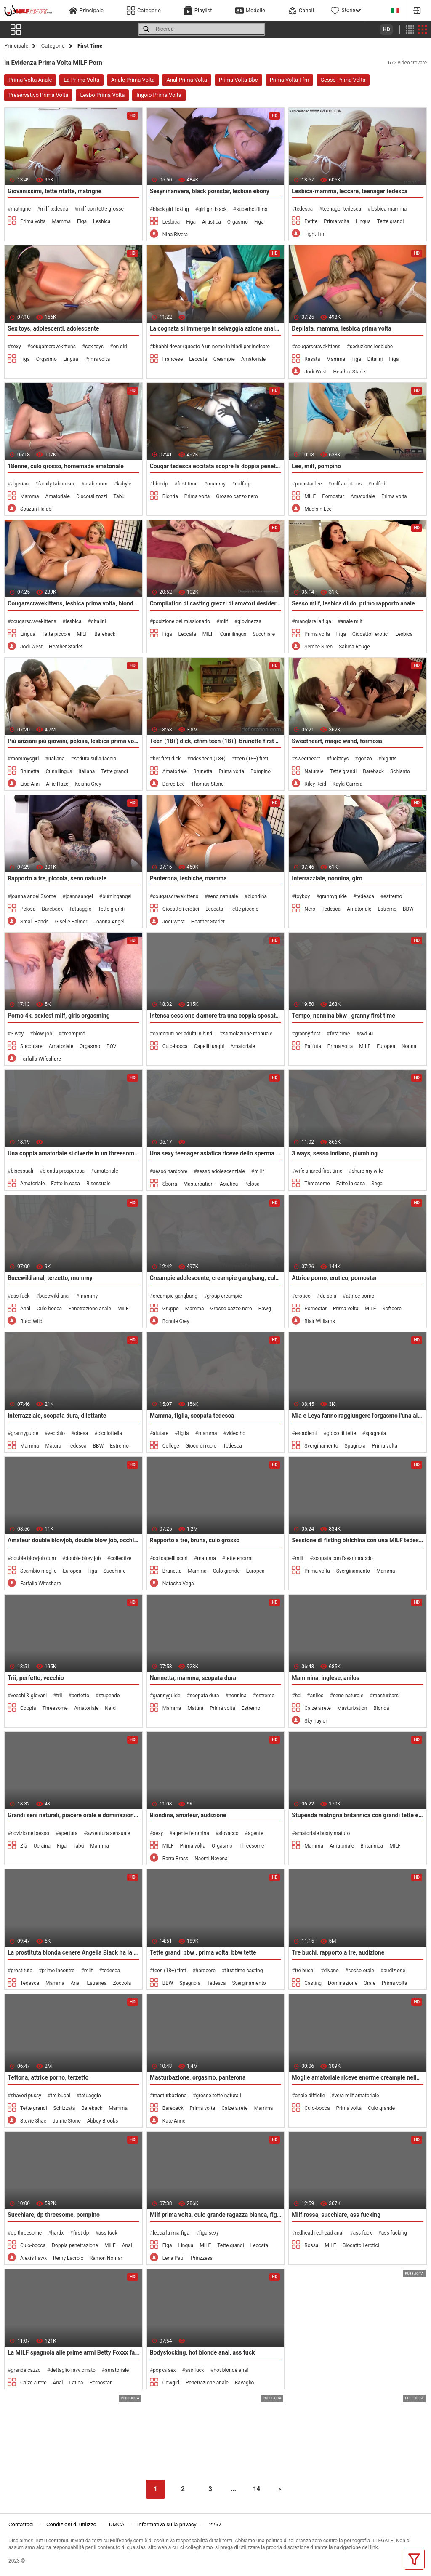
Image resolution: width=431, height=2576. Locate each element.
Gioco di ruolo (201, 1446)
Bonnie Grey (175, 1321)
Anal (25, 1309)
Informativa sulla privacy (167, 2524)
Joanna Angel (108, 922)
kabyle (124, 484)
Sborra (169, 1184)
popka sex (164, 2370)
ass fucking (394, 2233)
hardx (57, 2233)
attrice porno (360, 1296)
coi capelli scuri (170, 1558)
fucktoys (339, 759)
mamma (207, 1433)
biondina (257, 896)
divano (331, 1970)
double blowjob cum (33, 1558)
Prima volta (33, 221)
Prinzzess (202, 2258)
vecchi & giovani (29, 1696)
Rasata (312, 359)
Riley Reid (315, 784)
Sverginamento (321, 1446)
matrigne (21, 209)
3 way (17, 1034)
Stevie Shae (33, 2121)
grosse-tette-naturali (218, 2096)
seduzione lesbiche (371, 346)
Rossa (311, 2245)
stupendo (109, 1696)
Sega (377, 1184)
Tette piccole (56, 634)
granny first (307, 1034)
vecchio (56, 1433)
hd (298, 1696)
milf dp (242, 484)
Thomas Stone (207, 784)
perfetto (80, 1696)
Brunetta (30, 771)
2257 (215, 2524)
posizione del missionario (181, 621)
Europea (386, 1046)
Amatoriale (253, 359)
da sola (328, 1296)
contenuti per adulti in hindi (183, 1034)
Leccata (198, 359)
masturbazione (169, 2096)
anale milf (351, 621)
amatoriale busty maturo (322, 1833)
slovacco (228, 1833)
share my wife (367, 1171)
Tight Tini (314, 234)
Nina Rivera (175, 234)
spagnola (375, 1433)
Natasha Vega (178, 1584)
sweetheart (307, 759)
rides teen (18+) (208, 759)
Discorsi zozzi (91, 496)
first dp (81, 2233)
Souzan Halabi (36, 509)
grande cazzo (25, 2370)
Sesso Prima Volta (343, 80)
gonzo (365, 759)
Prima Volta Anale (30, 80)
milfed (378, 484)
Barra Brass (175, 1858)
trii (59, 1696)
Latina (76, 2383)
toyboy (302, 896)
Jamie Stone (67, 2121)
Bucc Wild (31, 1321)
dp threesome (26, 2233)
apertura (68, 1833)
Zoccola (122, 1983)
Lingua (363, 221)
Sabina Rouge (354, 647)
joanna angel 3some (33, 896)
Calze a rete (317, 1708)
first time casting (244, 1970)
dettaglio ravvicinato (73, 2370)
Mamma (61, 221)
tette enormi (239, 1558)
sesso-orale (361, 1970)
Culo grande (226, 1571)
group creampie (224, 1296)
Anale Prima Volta (132, 80)
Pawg (264, 1309)
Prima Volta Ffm (289, 80)
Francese (172, 359)
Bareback (104, 634)
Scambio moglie (38, 1571)
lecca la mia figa (171, 2233)
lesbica (74, 621)
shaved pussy (26, 2096)
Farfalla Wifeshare (40, 1059)
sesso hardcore (170, 1171)
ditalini (98, 621)
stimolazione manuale (248, 1034)
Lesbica (101, 221)
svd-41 (367, 1034)
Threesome (317, 1184)
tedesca (304, 209)
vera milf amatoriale (356, 2096)
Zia (23, 1846)
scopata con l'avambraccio (343, 1558)
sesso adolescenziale (221, 1171)
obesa (81, 1433)
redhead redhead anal (319, 2233)
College (170, 1446)
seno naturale (223, 896)
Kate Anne (174, 2121)
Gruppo (170, 1309)
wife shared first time (319, 1171)
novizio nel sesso (30, 1833)
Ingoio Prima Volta (158, 95)
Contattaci (21, 2524)
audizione (394, 1970)
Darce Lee (173, 784)
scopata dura (204, 1696)
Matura (53, 1446)
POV (111, 1046)
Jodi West (315, 372)
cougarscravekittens (53, 346)
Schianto (400, 771)
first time (188, 484)
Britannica (371, 1846)
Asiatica (229, 1184)
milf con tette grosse (100, 209)
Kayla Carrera (347, 784)
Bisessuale (98, 1184)
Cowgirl (170, 2383)
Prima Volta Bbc (238, 80)
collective (121, 1558)
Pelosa (27, 909)
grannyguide (333, 896)
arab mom (96, 484)
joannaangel (79, 896)
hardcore (206, 1970)
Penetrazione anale (89, 1309)
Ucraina (42, 1846)
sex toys (94, 346)
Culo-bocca (175, 1046)
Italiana (86, 771)
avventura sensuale (108, 1833)
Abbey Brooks (102, 2121)
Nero (309, 909)
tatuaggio (90, 2096)
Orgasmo (237, 222)
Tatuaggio (80, 909)
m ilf (259, 1171)
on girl (120, 346)
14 (256, 2489)
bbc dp (160, 484)
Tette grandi (390, 221)
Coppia (28, 1708)
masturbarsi (386, 1696)
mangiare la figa (313, 621)
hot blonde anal (230, 2370)
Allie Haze (57, 784)
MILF (310, 496)
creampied (73, 1034)
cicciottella (110, 1433)
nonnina (238, 1696)
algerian (20, 484)
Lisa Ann (30, 784)
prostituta (21, 1970)
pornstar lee (308, 484)
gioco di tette (341, 1433)
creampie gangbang (175, 1296)
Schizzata (64, 2108)
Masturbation (198, 1184)
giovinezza (249, 621)
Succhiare (264, 634)
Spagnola (354, 1446)
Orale (369, 1983)
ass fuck (20, 1296)
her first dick (167, 759)
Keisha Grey (87, 784)
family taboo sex (56, 484)
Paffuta (312, 1046)
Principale (16, 46)
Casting (313, 1983)
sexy (16, 346)
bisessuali (22, 1171)
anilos (317, 1696)
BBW (408, 909)
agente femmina (191, 1833)
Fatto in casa (65, 1184)
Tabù (119, 496)
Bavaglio (244, 2383)
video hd (235, 1433)
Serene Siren (318, 647)
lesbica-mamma (388, 209)
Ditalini (375, 359)
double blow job (83, 1558)
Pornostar (333, 496)
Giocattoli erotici (370, 634)
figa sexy (209, 2233)
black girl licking (171, 209)
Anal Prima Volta (186, 80)
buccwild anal (54, 1296)
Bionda (170, 496)
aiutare (160, 1433)
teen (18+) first (251, 759)
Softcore (392, 1309)
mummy (216, 484)
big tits (388, 759)
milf (223, 621)
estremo (392, 896)
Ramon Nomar (106, 2258)
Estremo (387, 909)
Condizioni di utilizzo (71, 2524)
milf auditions (346, 484)
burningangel (117, 896)
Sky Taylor (315, 1721)
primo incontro (58, 1970)
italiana (56, 759)
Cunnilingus (233, 634)
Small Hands (34, 922)
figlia (183, 1433)
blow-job (42, 1034)
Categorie (53, 46)
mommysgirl (25, 759)
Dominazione (342, 1983)
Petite (310, 221)
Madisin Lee (318, 509)
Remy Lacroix (68, 2258)
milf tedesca (54, 209)
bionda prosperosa (64, 1171)
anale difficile (310, 2096)
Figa (82, 221)
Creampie (224, 359)
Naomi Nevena (210, 1858)
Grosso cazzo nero (237, 496)
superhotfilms (251, 209)
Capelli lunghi (209, 1046)
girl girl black (212, 209)
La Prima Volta (81, 80)
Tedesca (331, 909)
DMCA (117, 2524)
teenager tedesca (341, 209)
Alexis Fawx (33, 2258)
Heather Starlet (350, 372)
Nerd (110, 1708)
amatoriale (106, 1171)
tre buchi (304, 1970)
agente (255, 1833)
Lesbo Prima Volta (102, 95)
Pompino (260, 771)
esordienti (306, 1433)
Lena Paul (173, 2258)
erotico (303, 1296)
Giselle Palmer (71, 922)
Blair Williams (319, 1321)
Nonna (409, 1046)
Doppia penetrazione (75, 2245)
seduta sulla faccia (95, 759)
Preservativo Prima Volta (38, 95)
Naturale (313, 771)
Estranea (97, 1983)
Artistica (211, 222)
